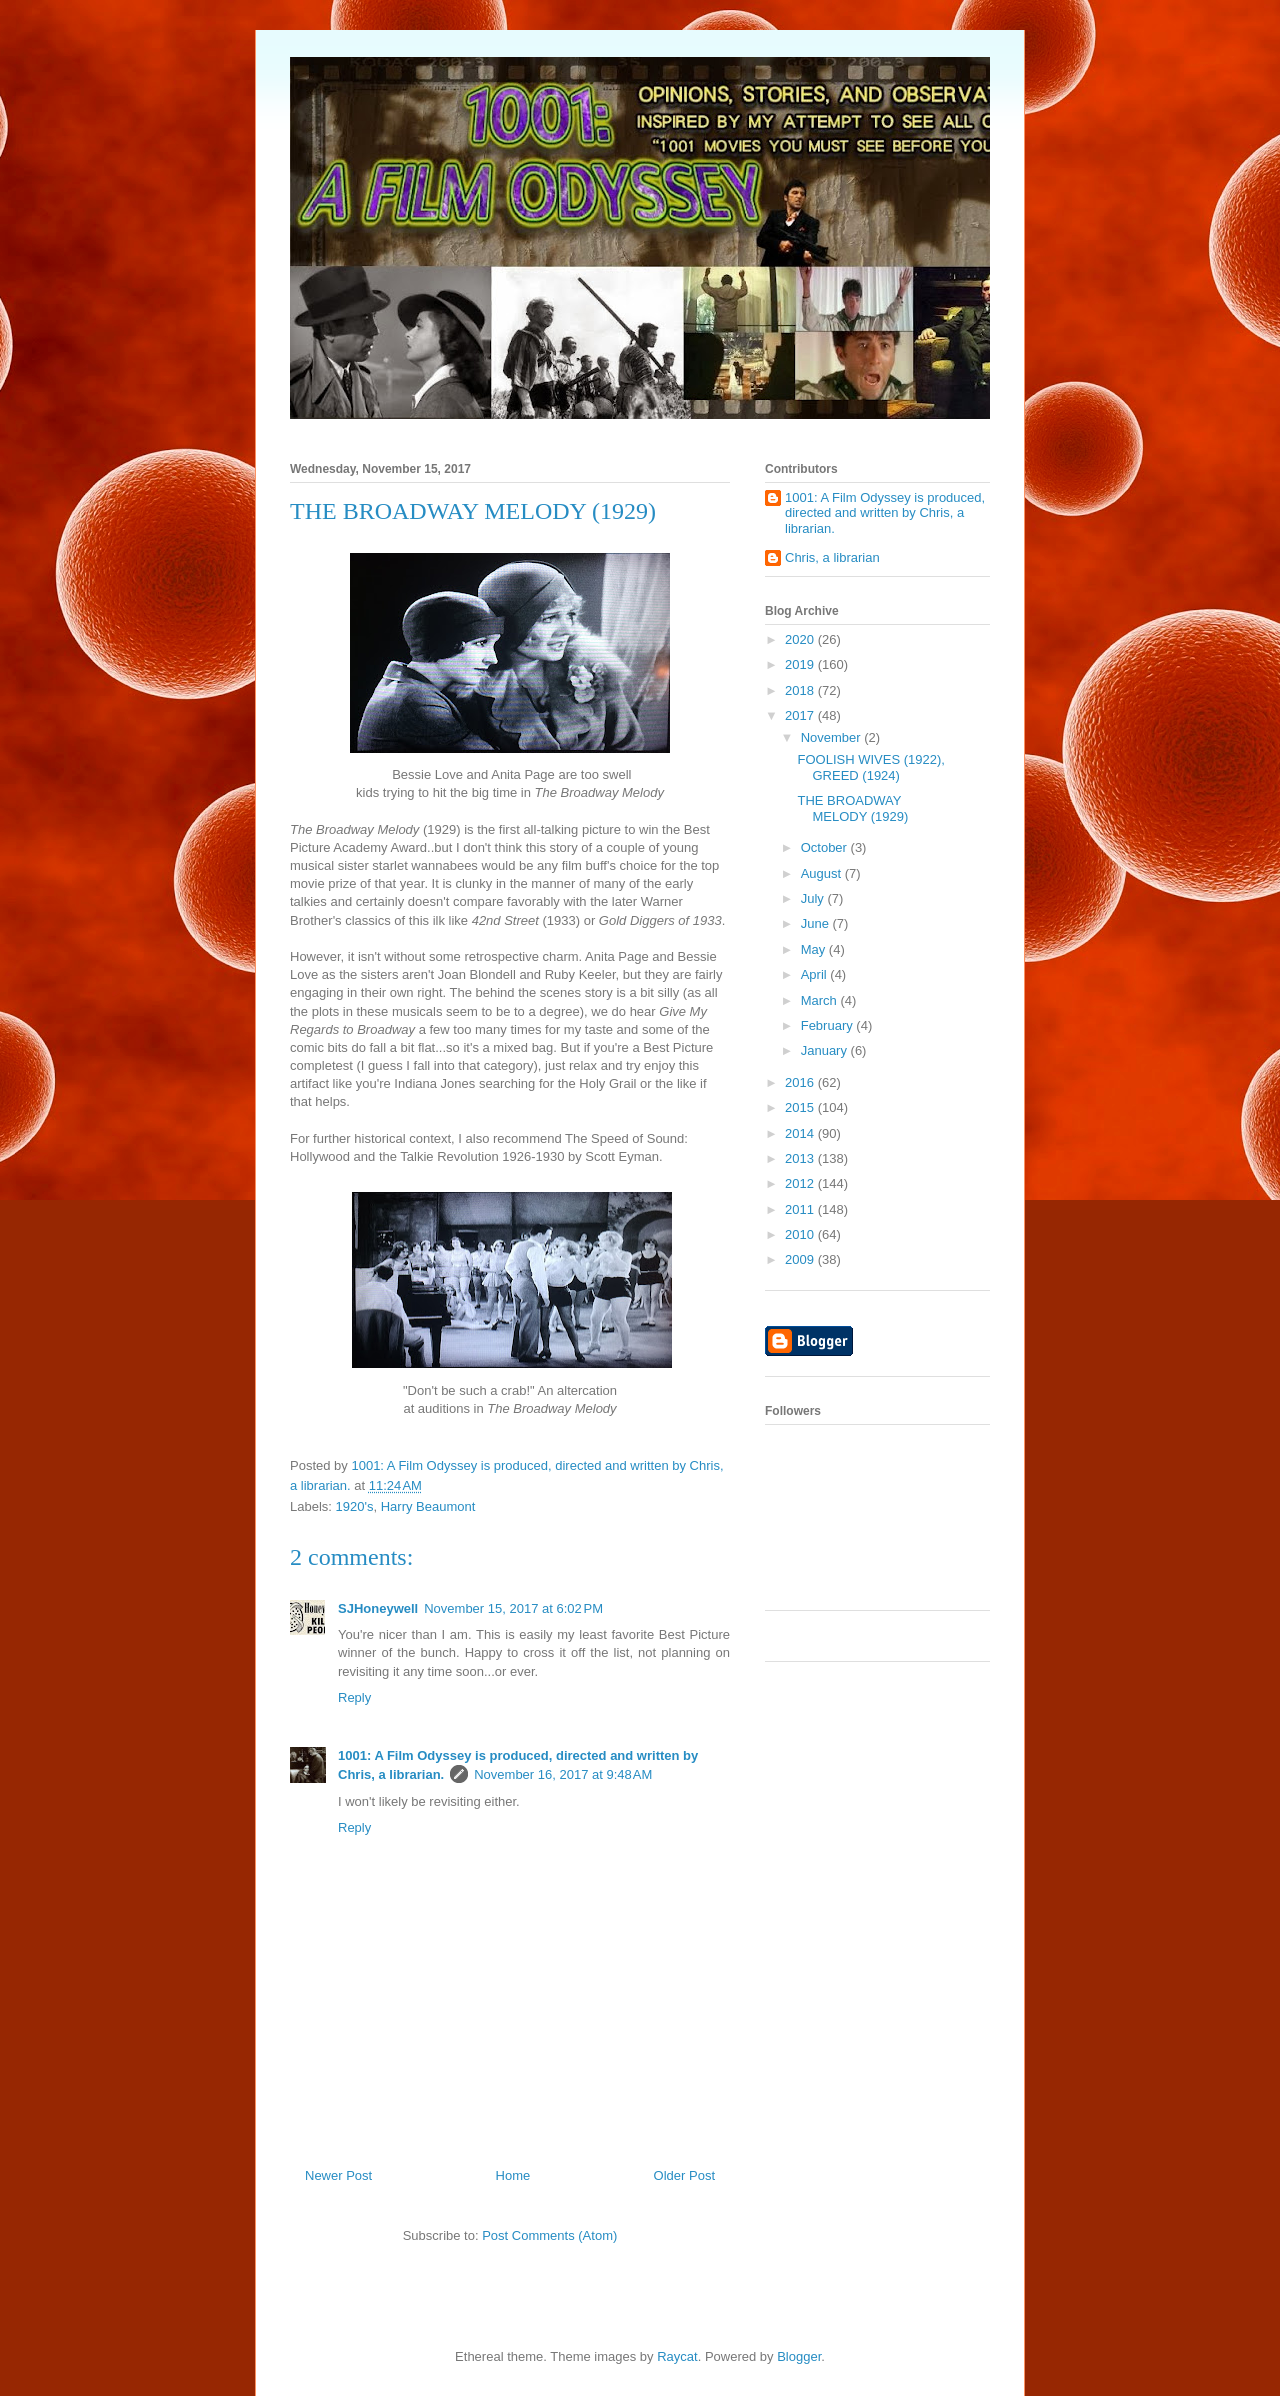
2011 (801, 1209)
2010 (801, 1234)
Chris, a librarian (832, 557)
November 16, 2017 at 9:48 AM (563, 1774)
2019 (801, 664)
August (823, 873)
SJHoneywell (378, 1608)
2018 (801, 690)
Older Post (684, 2175)
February (829, 1025)
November (833, 737)
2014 (801, 1133)
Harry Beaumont (428, 1506)
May (815, 949)
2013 (801, 1158)
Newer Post (338, 2175)
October (826, 847)
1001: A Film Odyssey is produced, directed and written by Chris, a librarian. (885, 513)
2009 (801, 1259)
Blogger (799, 2356)
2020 (801, 639)
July (814, 898)
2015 (801, 1107)
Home (513, 2175)
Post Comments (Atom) (549, 2235)
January (826, 1050)
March (821, 1000)
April (816, 974)
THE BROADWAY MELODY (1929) (852, 808)
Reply (354, 1697)
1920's (355, 1506)
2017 (801, 715)
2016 (801, 1082)
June (817, 923)
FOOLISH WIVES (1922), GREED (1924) (870, 767)
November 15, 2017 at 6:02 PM (513, 1608)
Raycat (677, 2356)
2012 (801, 1183)
